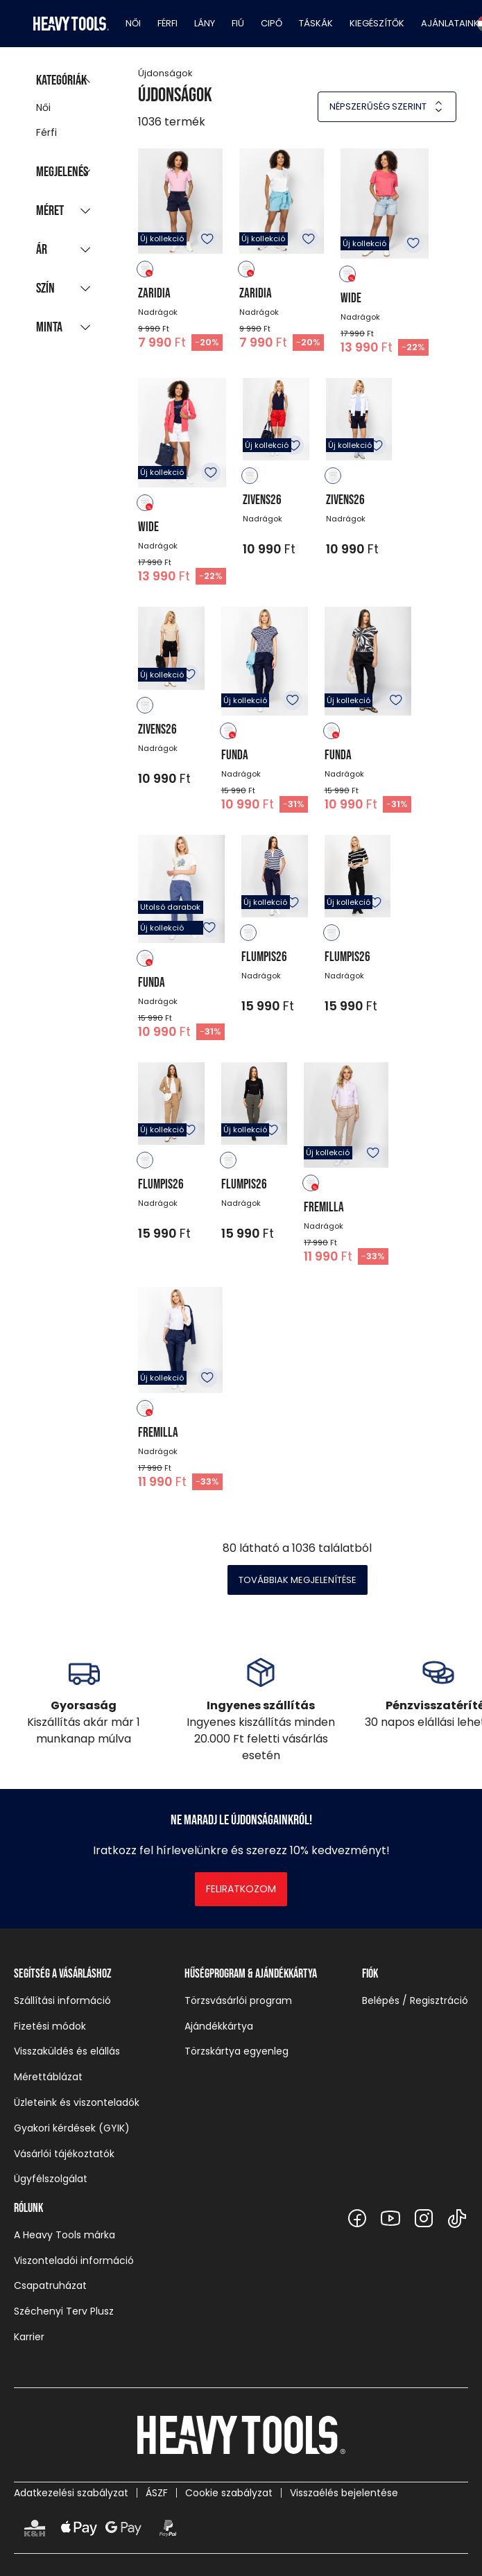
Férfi (167, 23)
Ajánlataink (450, 23)
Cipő (271, 23)
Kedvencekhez (207, 238)
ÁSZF (157, 2493)
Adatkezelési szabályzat (71, 2493)
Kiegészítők (377, 23)
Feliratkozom (241, 1889)
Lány (204, 23)
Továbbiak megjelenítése (297, 1580)
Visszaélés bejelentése (344, 2493)
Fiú (238, 23)
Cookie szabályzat (229, 2493)
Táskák (316, 23)
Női (133, 23)
